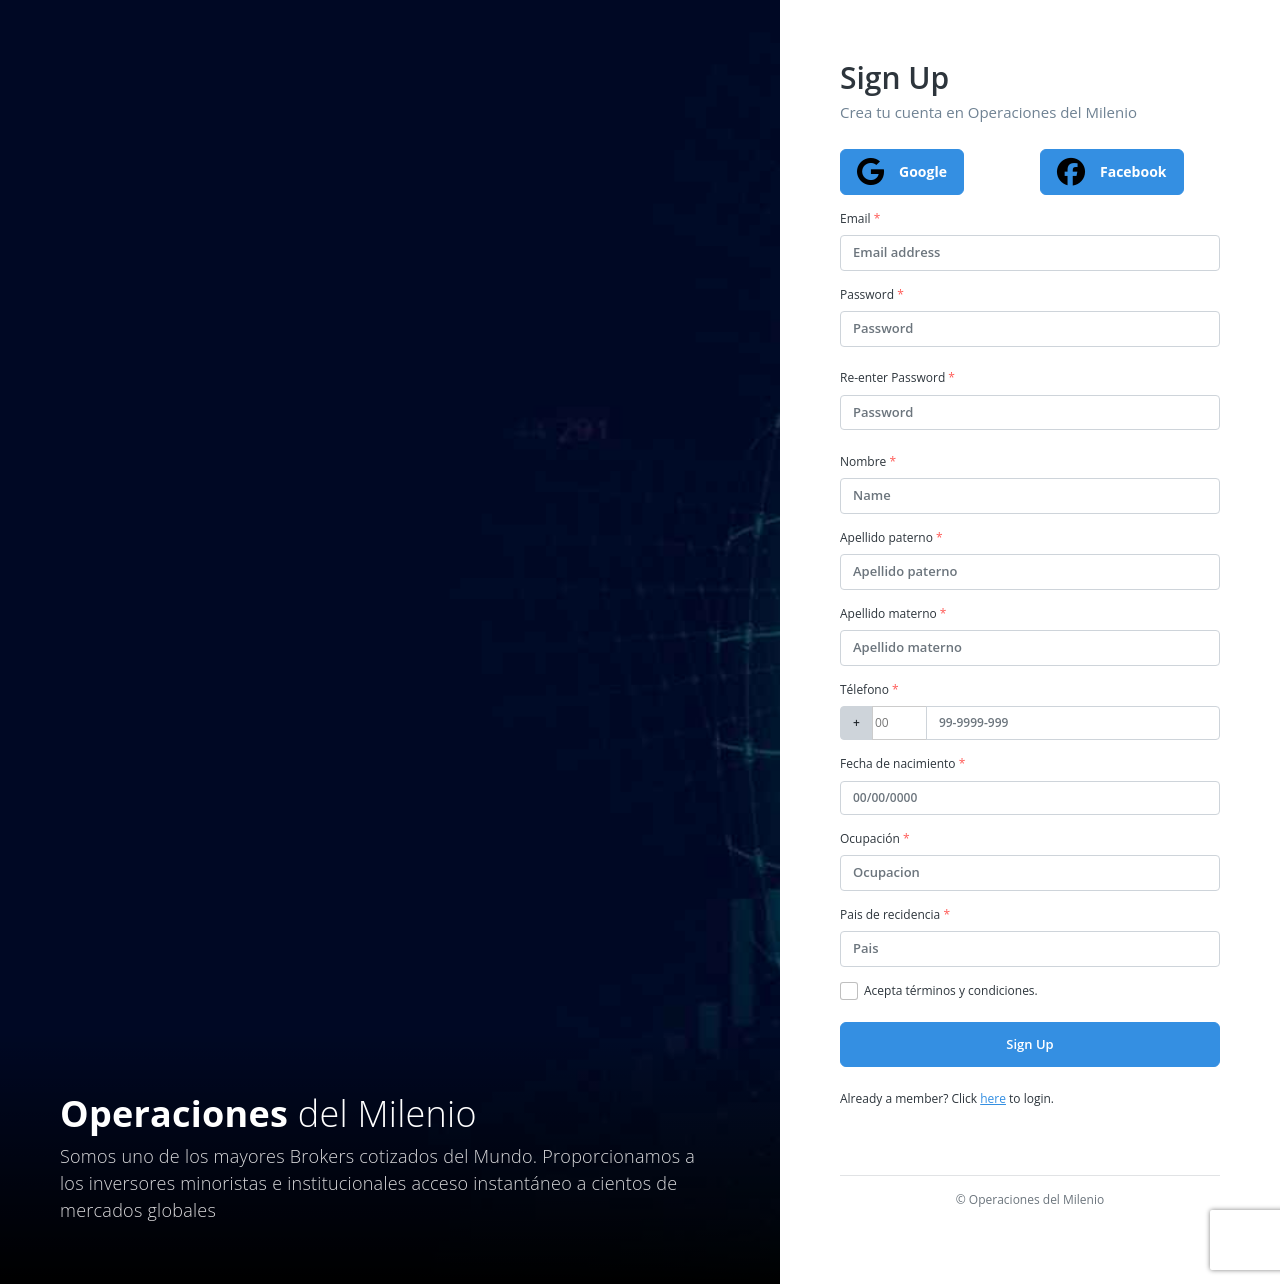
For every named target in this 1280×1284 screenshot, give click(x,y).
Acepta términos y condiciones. (951, 990)
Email (860, 218)
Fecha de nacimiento (902, 763)
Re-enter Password (897, 377)
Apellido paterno (891, 537)
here (993, 1098)
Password (872, 294)
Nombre (868, 461)
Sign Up (1029, 1044)
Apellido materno (893, 613)
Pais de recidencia (895, 914)
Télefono (869, 689)
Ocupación (875, 838)
